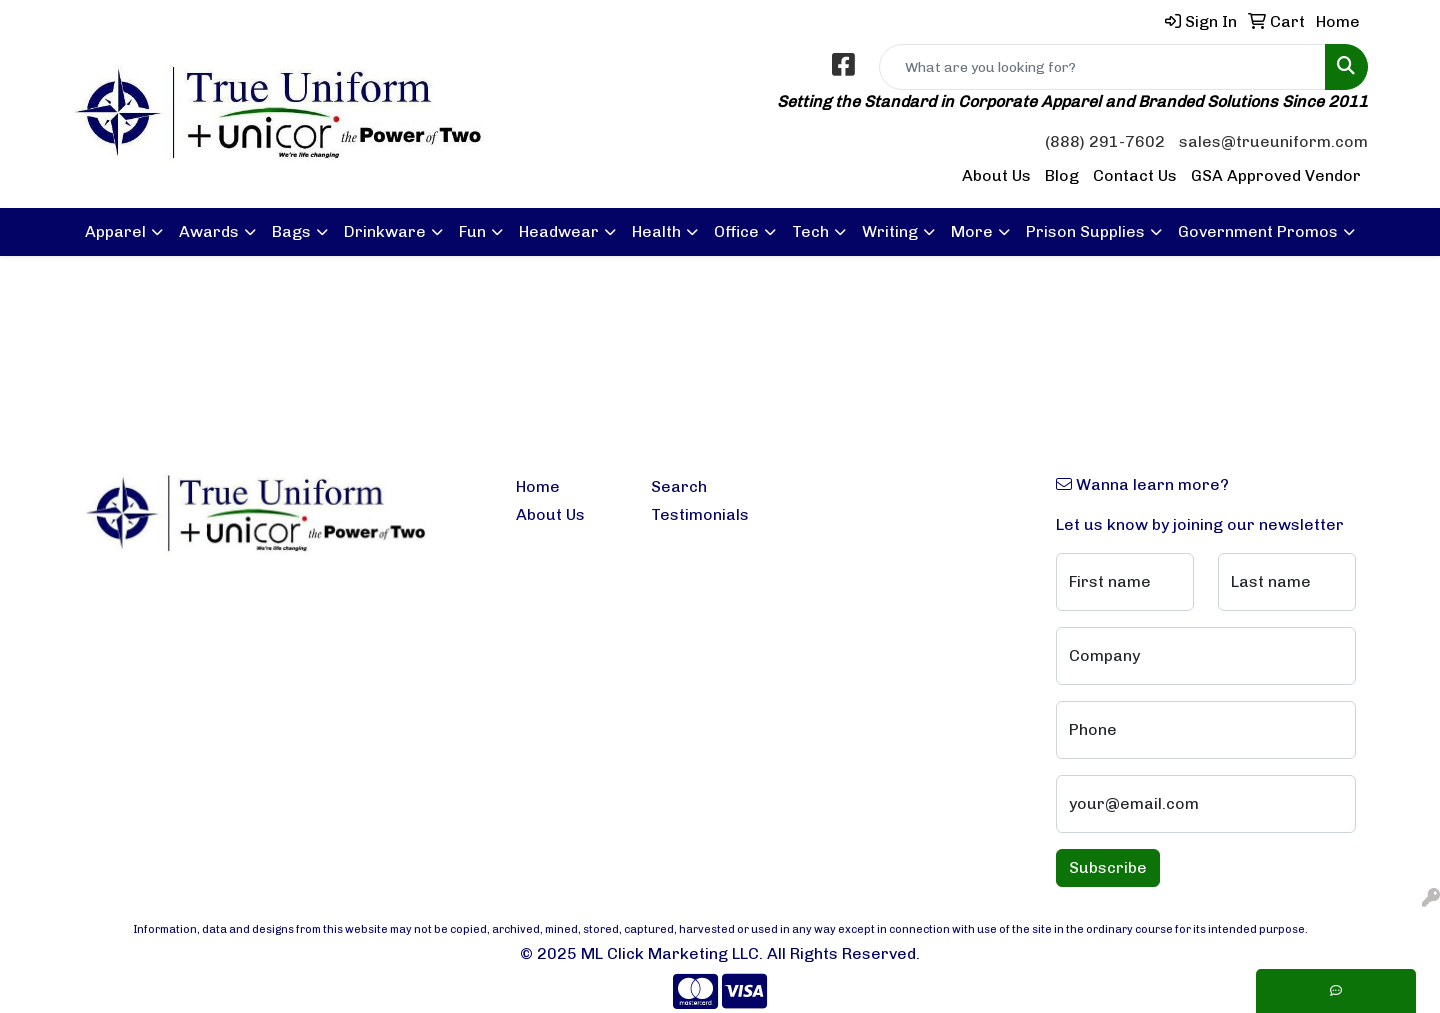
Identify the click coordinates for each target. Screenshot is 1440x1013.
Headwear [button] (559, 231)
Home (538, 486)
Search (679, 486)
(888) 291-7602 (1105, 141)
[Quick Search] (1102, 67)
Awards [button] (209, 231)
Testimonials (700, 514)
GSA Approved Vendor (1276, 175)
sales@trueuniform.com (1273, 141)
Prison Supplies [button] (1085, 231)
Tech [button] (810, 231)
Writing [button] (890, 231)
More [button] (972, 231)
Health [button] (656, 231)
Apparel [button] (115, 231)
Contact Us (1135, 175)
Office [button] (736, 231)
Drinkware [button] (385, 231)
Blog (1062, 175)
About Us (996, 175)
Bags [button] (291, 231)
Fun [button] (472, 231)
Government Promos (1258, 231)
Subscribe (1108, 867)
